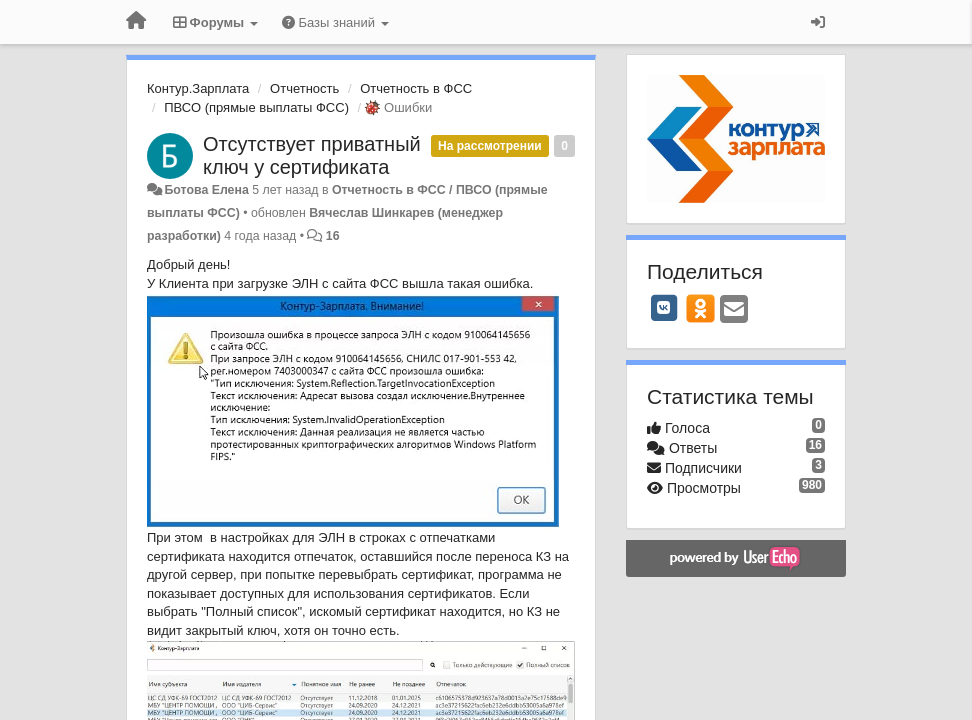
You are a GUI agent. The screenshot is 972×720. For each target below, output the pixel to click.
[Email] (734, 310)
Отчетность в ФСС (416, 88)
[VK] (664, 308)
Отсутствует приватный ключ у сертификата (312, 155)
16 (333, 236)
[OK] (700, 308)
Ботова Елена (206, 190)
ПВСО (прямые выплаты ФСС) (256, 107)
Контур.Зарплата (198, 88)
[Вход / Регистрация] (818, 22)
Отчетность (304, 88)
